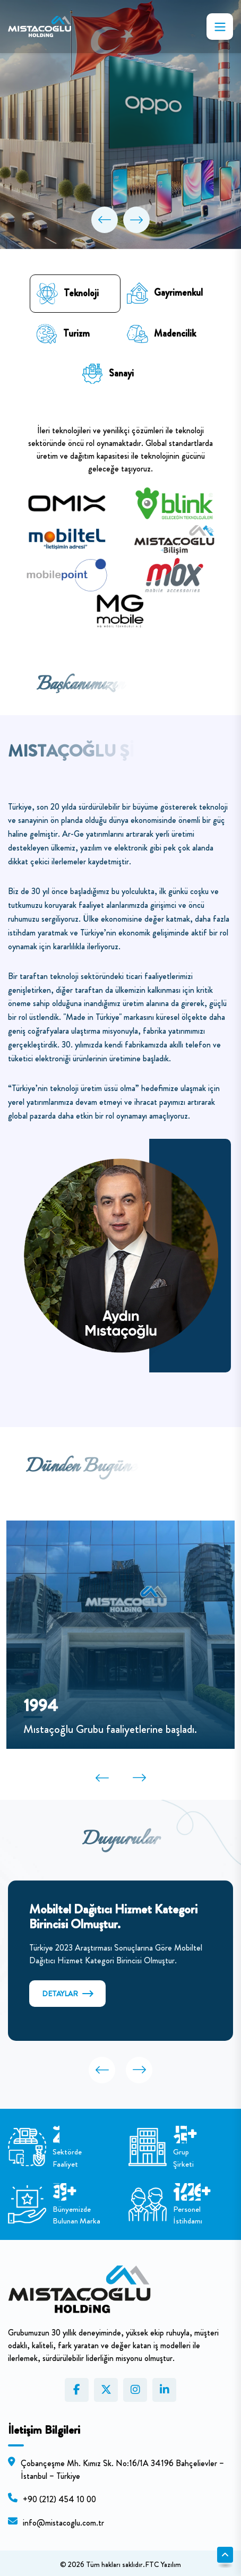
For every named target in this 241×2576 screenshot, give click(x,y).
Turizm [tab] (63, 334)
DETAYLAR (60, 1993)
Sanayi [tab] (108, 373)
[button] (104, 220)
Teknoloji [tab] (68, 293)
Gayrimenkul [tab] (165, 293)
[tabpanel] (120, 526)
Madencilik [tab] (161, 334)
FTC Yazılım (163, 2564)
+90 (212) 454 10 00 (59, 2499)
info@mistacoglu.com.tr (63, 2523)
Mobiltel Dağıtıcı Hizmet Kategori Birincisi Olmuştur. (113, 1917)
